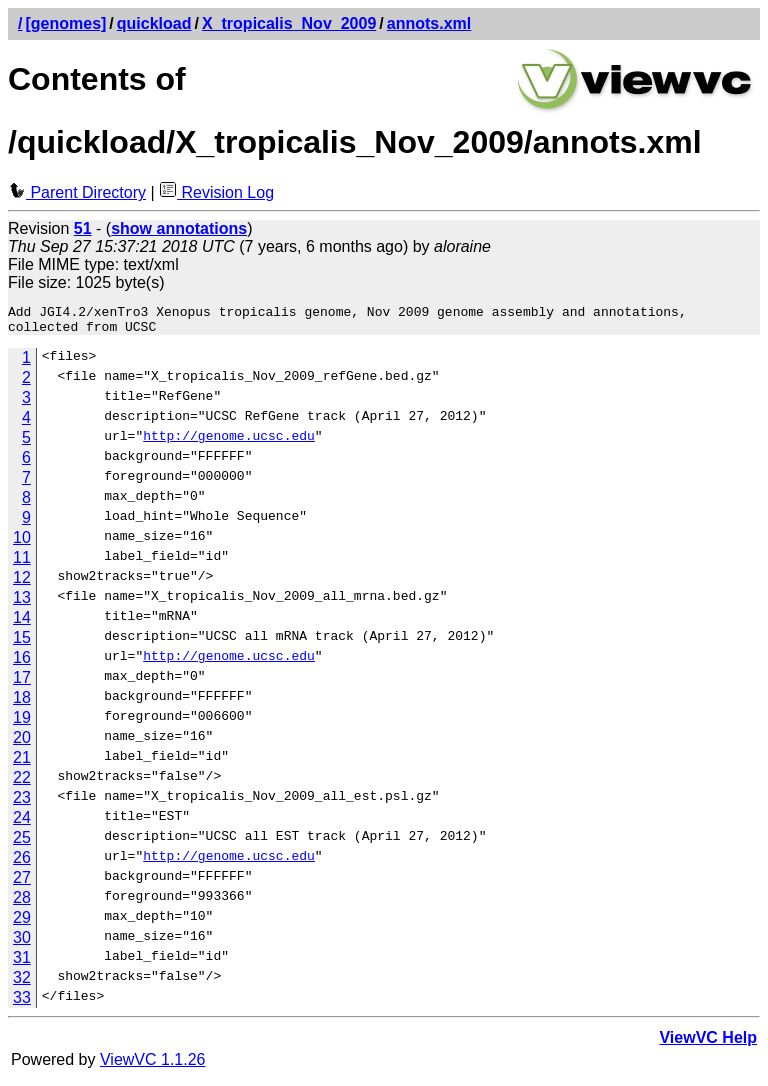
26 (22, 863)
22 (22, 783)
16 (22, 663)
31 (22, 963)
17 (22, 683)
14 (22, 623)
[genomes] (65, 23)
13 (22, 603)
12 (22, 583)
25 (22, 843)
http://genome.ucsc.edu (229, 444)
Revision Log (216, 192)
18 (22, 703)
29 (22, 923)
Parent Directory (77, 192)
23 (22, 803)
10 (22, 543)
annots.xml (429, 23)
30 (22, 943)
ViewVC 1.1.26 (153, 1065)
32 (22, 983)
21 (22, 763)
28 (22, 903)
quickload (154, 23)
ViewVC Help (708, 1043)
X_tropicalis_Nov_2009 (289, 23)
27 (22, 883)
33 (22, 1003)
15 (22, 643)
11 (22, 563)
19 (22, 723)
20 (22, 743)
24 (22, 823)
